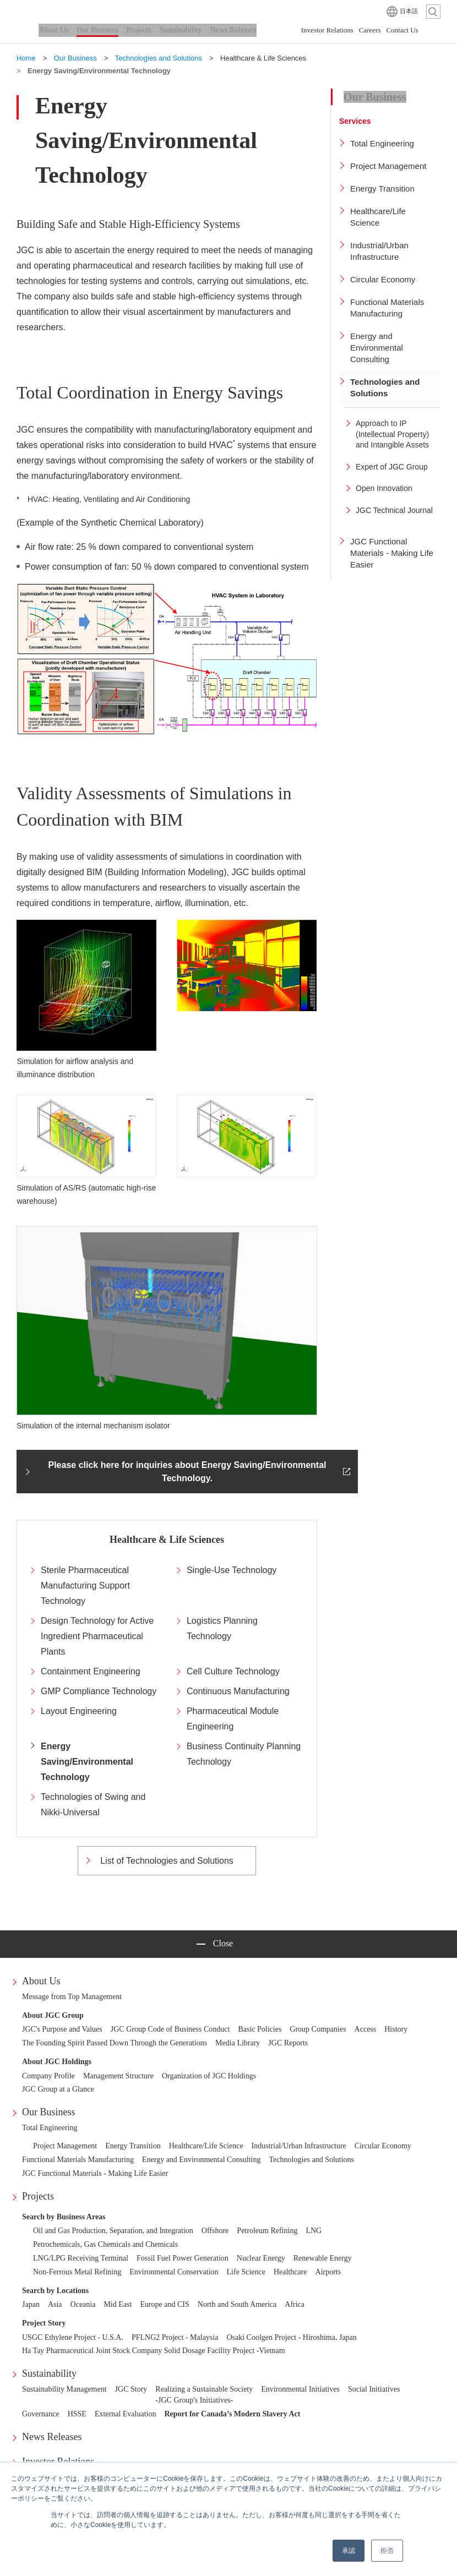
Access (366, 2029)
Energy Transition (132, 2146)
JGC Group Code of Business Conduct (170, 2029)
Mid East (118, 2304)
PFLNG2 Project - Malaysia (175, 2337)
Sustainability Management (64, 2389)
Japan (31, 2304)
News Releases (51, 2436)
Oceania (83, 2304)
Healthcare (290, 2272)
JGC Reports (288, 2043)
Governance (40, 2414)
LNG (314, 2230)
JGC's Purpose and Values (62, 2029)
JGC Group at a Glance (58, 2089)
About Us (41, 1980)
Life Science (246, 2272)
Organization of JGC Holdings (209, 2076)
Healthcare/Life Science (206, 2146)
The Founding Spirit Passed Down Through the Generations (114, 2043)
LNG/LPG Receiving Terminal (80, 2258)
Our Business (48, 2111)
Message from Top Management (72, 1997)
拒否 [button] (387, 2551)
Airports (328, 2272)
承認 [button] (348, 2551)
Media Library (237, 2043)
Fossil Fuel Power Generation (182, 2258)
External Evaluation (125, 2414)
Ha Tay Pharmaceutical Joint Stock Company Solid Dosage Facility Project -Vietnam (153, 2350)
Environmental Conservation (173, 2272)
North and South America (237, 2304)
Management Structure (118, 2076)
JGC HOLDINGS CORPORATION (72, 11)
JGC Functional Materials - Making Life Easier (95, 2173)
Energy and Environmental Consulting (201, 2159)
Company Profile (48, 2076)
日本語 (409, 11)
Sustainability (49, 2373)
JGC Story (131, 2389)
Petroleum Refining (267, 2230)
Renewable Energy (322, 2258)
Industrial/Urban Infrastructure (299, 2146)
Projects (38, 2196)
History (395, 2029)
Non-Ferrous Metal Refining (77, 2272)
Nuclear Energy (261, 2258)
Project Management (65, 2146)
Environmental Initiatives (300, 2389)
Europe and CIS (164, 2304)
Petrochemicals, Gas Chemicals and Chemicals (105, 2244)
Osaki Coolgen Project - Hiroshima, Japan (291, 2337)
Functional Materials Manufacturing (78, 2159)
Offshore (215, 2230)
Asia (55, 2304)
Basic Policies (259, 2029)
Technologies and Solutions (312, 2159)
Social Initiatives (374, 2389)
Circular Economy (383, 2146)
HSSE (77, 2414)
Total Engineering (50, 2128)
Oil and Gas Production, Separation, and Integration (113, 2230)
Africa (294, 2304)
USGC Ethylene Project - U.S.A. (72, 2337)
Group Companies (318, 2029)
